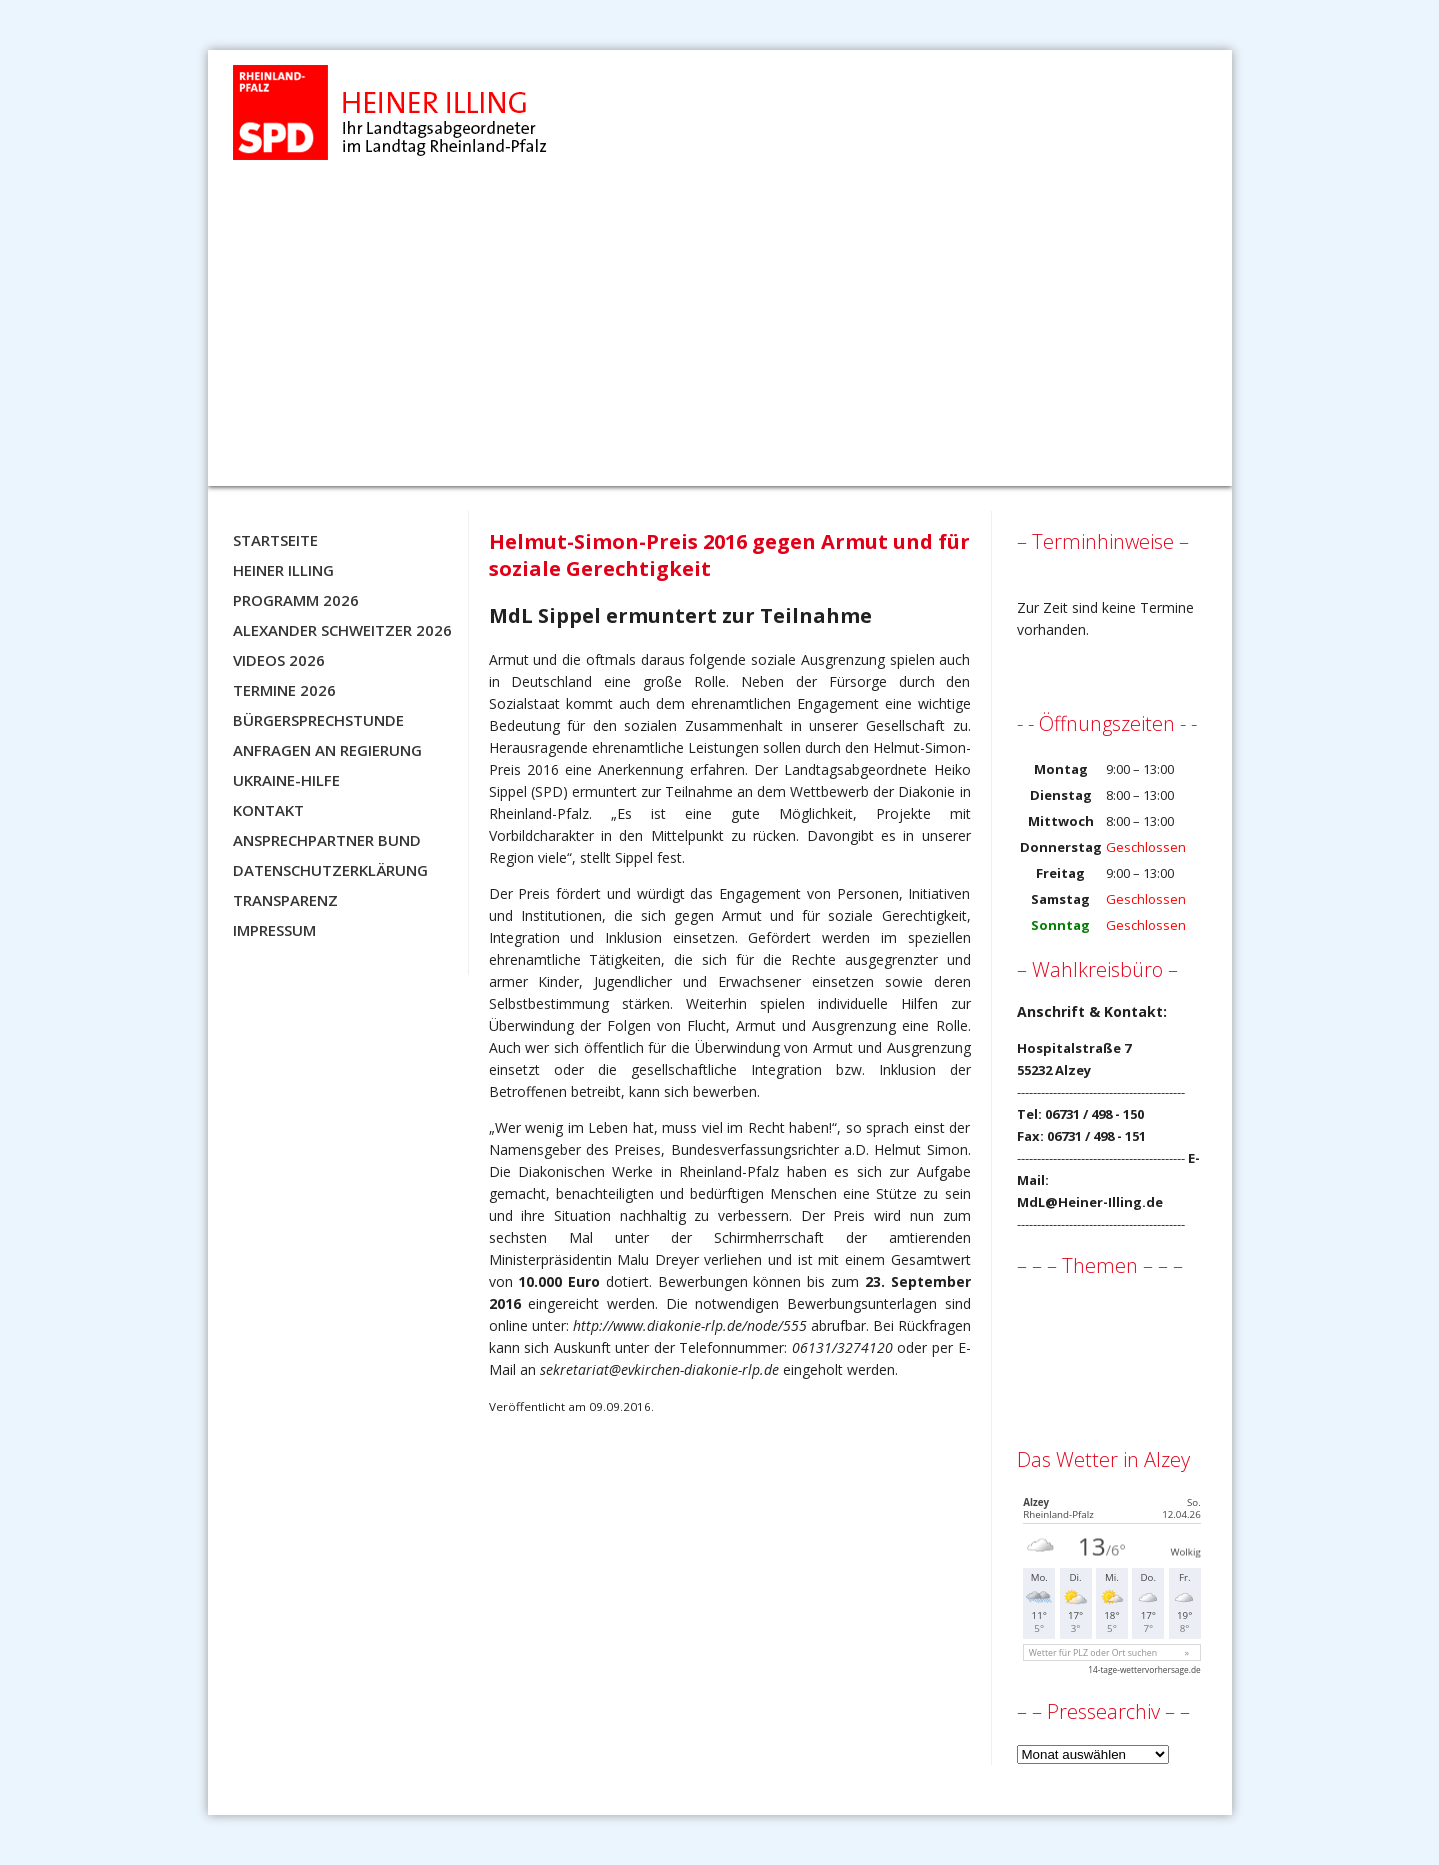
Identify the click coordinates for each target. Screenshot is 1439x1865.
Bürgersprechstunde (318, 720)
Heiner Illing (283, 570)
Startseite (275, 540)
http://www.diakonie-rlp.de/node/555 (690, 1325)
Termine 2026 (284, 690)
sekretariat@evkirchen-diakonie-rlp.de (659, 1369)
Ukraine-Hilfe (286, 780)
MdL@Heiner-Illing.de (1090, 1202)
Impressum (274, 930)
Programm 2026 (296, 600)
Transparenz (285, 900)
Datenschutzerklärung (330, 870)
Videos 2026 (279, 660)
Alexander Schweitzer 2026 (342, 630)
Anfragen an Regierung (327, 750)
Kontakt (268, 810)
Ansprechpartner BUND (327, 840)
